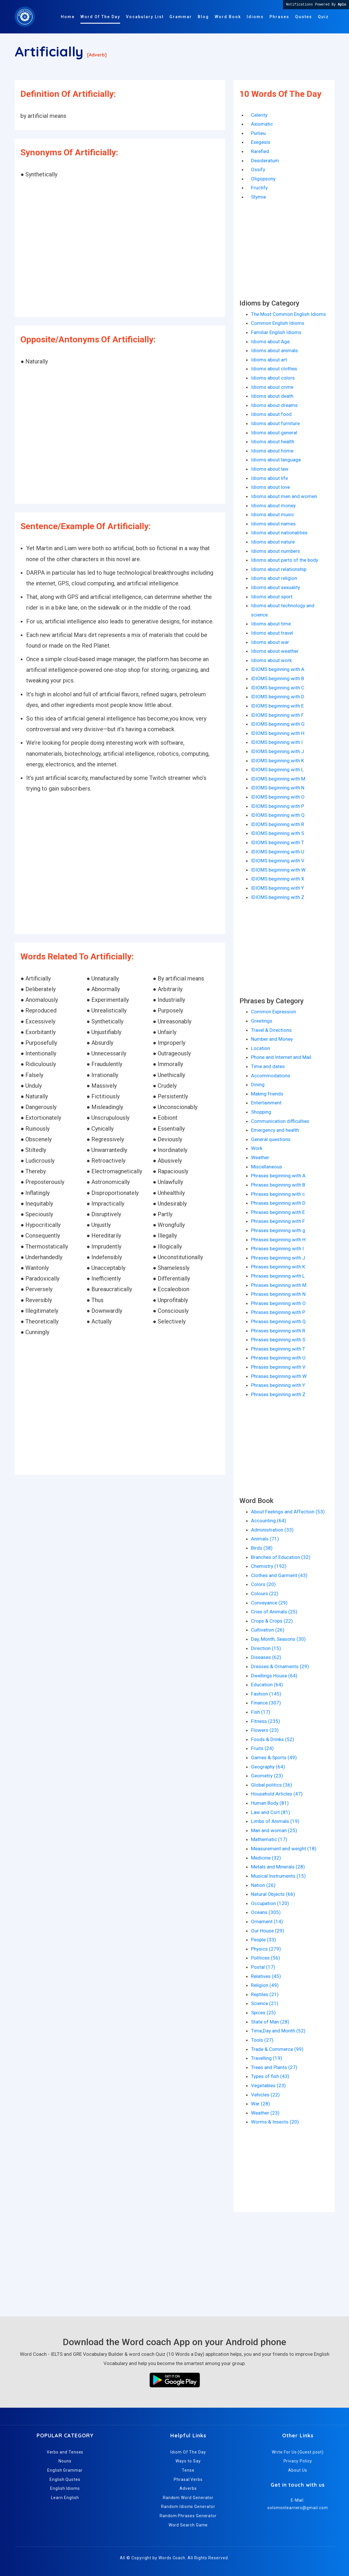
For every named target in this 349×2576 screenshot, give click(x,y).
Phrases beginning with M (278, 1285)
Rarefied (260, 151)
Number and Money (272, 1039)
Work (256, 1148)
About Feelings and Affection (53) (288, 1512)
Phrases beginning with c (278, 1194)
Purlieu (258, 133)
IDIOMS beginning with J (277, 751)
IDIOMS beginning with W (278, 870)
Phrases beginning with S (278, 1339)
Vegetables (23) (268, 2085)
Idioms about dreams (274, 405)
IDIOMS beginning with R (277, 824)
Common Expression (273, 1011)
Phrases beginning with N (278, 1294)
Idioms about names (273, 524)
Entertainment (266, 1103)
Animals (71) (265, 1539)
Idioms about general (274, 432)
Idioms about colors (273, 378)
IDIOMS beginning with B (277, 678)
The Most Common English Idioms (288, 314)
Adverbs (188, 2488)
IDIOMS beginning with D (277, 696)
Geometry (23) (267, 1776)
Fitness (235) (265, 1721)
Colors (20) (263, 1584)
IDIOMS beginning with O (278, 797)
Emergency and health (275, 1130)
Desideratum (265, 160)
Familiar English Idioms (276, 332)
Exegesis (260, 142)
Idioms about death (272, 396)
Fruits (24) (262, 1748)
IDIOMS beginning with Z (277, 897)
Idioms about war (270, 642)
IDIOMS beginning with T (277, 842)
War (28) (260, 2104)
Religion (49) (265, 1985)
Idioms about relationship (278, 569)
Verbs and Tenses (65, 2452)
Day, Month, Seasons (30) (278, 1639)
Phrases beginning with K (278, 1267)
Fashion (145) (266, 1694)
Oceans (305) (266, 1912)
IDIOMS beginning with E (277, 706)
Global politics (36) (271, 1785)
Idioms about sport (272, 596)
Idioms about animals (274, 350)
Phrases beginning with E (278, 1212)
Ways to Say (188, 2461)
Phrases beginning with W (279, 1376)
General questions (270, 1139)
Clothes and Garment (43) (279, 1575)
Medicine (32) (266, 1858)
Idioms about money (273, 505)
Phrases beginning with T (278, 1349)
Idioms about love (270, 487)
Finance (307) (266, 1703)
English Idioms (65, 2488)
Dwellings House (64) (274, 1676)
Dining (258, 1084)
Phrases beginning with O (278, 1303)
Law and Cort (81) (270, 1812)
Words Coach (172, 2558)
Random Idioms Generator (188, 2506)
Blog (203, 16)
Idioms (255, 16)
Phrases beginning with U (278, 1358)
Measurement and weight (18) (283, 1848)
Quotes (303, 16)
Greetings (261, 1021)
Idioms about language (276, 460)
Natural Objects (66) (273, 1894)
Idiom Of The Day (188, 2452)
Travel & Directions (271, 1030)
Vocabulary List (145, 16)
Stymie (258, 197)
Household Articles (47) (277, 1794)
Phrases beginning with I (277, 1248)
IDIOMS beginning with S (277, 833)
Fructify (259, 188)
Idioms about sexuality (275, 587)
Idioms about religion (274, 578)
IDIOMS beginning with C (277, 688)
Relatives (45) (266, 1976)
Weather (260, 1157)
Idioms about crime (272, 387)
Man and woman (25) (274, 1830)
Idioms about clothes (274, 368)
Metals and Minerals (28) (278, 1867)
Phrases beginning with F (278, 1221)
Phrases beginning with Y (278, 1385)
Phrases (279, 16)
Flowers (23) (265, 1730)
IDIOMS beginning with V (277, 860)
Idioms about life (269, 478)
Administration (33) (272, 1530)
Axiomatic (262, 124)
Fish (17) (260, 1712)
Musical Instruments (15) (278, 1876)
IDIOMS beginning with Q (278, 815)
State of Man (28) (270, 2022)
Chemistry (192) (268, 1566)
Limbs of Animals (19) (275, 1821)
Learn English (65, 2497)
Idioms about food (271, 414)
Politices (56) (265, 1958)
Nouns (65, 2461)
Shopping (261, 1112)
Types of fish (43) (270, 2076)
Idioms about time (271, 624)
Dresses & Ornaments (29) (280, 1666)
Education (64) (267, 1684)
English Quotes (65, 2479)
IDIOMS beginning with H (277, 733)
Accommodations (270, 1075)
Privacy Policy (298, 2461)
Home (68, 16)
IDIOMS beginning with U (277, 852)
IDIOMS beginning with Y (277, 888)
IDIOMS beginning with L (277, 769)
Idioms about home (272, 451)
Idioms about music (272, 514)
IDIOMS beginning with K (277, 760)
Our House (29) (267, 1931)
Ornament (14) (267, 1921)
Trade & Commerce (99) (277, 2049)
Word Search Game (188, 2525)
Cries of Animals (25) (274, 1612)
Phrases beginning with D (278, 1203)
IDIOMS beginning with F (277, 715)
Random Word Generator (188, 2497)
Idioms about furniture (275, 423)
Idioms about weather (275, 651)
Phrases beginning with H (278, 1239)
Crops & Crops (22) (272, 1621)
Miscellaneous (266, 1167)
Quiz (323, 16)
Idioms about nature (273, 542)
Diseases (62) (266, 1657)
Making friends (267, 1094)
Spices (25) (263, 2012)
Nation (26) (263, 1885)
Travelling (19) (266, 2058)
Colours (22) (264, 1593)
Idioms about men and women (284, 496)
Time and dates (268, 1066)
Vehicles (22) (265, 2095)
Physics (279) (266, 1949)
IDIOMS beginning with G (278, 724)
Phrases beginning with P (278, 1312)
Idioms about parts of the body (284, 560)
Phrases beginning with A (278, 1175)
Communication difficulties (280, 1121)
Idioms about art (269, 360)
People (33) (263, 1940)
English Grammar (65, 2470)
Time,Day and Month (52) (278, 2031)
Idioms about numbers (275, 551)
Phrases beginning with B (278, 1185)
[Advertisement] (119, 248)
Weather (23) (265, 2113)
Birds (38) (262, 1548)
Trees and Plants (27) (274, 2067)
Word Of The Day (100, 16)
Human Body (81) (270, 1803)
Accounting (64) (268, 1520)
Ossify (258, 169)
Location (260, 1048)
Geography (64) (268, 1767)
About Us (297, 2470)
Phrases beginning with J (278, 1258)
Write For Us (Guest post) (297, 2452)
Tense (188, 2470)
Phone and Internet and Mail (281, 1057)
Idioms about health (272, 441)
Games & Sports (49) (274, 1757)
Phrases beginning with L (278, 1276)
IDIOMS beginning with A (277, 669)
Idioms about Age (270, 341)
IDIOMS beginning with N (277, 788)
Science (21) (264, 2003)
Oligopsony (263, 179)
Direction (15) (266, 1648)
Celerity (259, 115)
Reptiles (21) (265, 1994)
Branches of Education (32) (280, 1557)
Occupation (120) (270, 1903)
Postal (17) (263, 1967)
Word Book (228, 16)
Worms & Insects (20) (275, 2122)
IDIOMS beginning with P (277, 806)
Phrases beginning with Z (278, 1394)
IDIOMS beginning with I (277, 742)
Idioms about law (269, 469)
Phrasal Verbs (188, 2479)
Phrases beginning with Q (278, 1321)
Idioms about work (271, 660)
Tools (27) (262, 2040)
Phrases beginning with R (278, 1331)
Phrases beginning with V (278, 1367)
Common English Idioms (277, 323)
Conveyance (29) (269, 1603)
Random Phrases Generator (188, 2515)
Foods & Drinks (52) (272, 1739)
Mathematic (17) (269, 1839)
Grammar (180, 16)
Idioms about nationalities (279, 532)
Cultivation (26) (267, 1630)
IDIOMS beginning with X (277, 879)
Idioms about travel (272, 633)
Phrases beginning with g (278, 1230)
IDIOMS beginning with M (278, 779)
